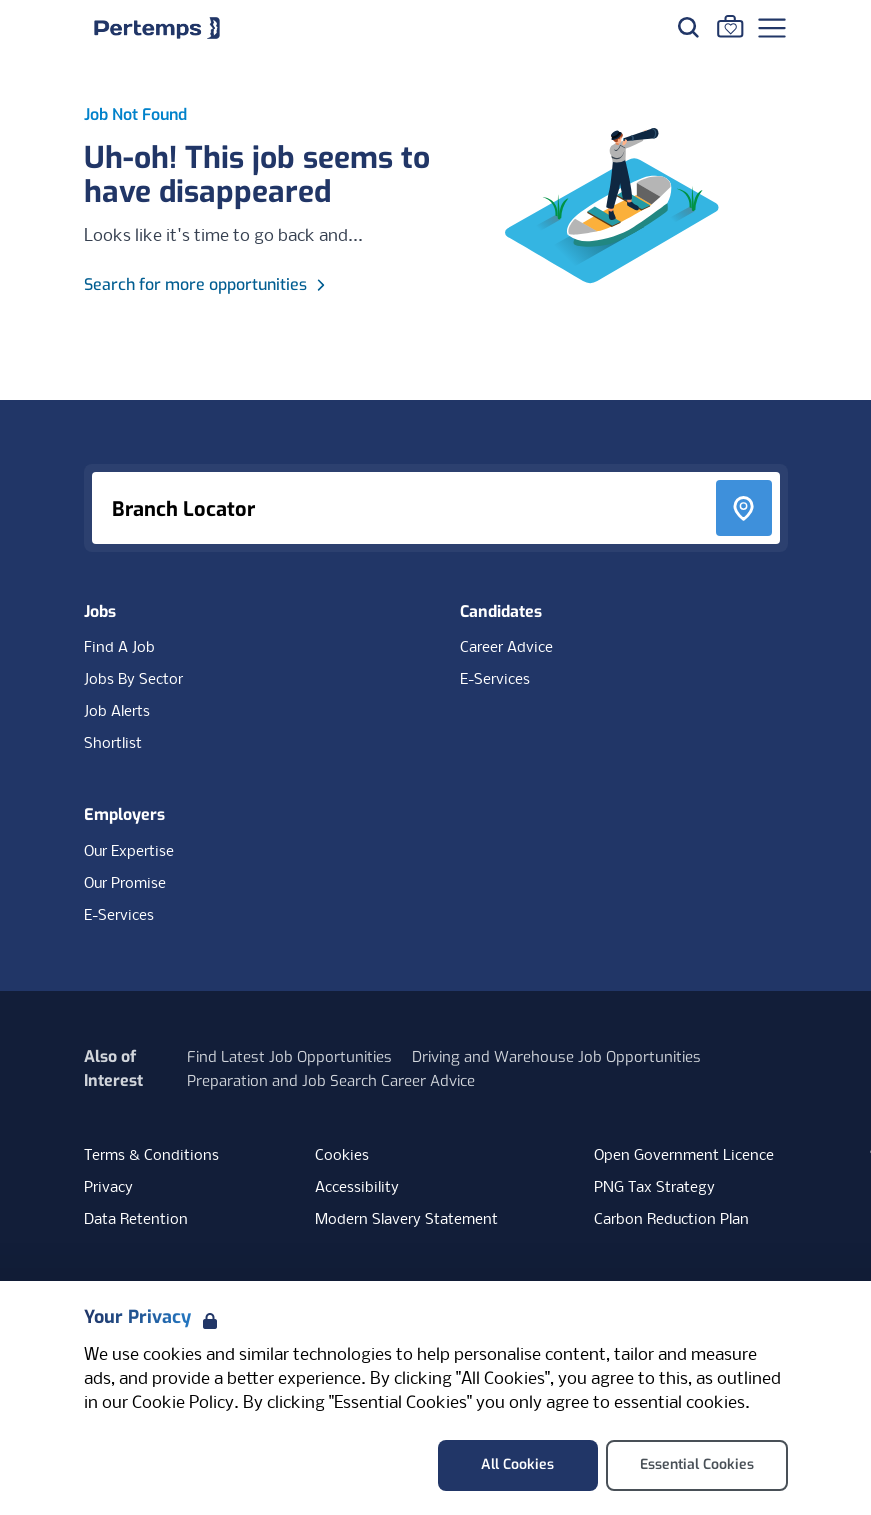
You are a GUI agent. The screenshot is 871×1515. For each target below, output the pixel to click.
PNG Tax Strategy (654, 1188)
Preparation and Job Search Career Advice (331, 1081)
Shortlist (113, 744)
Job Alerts (117, 712)
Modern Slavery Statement (406, 1220)
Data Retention (136, 1220)
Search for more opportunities (207, 284)
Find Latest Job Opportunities (289, 1057)
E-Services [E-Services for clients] (119, 916)
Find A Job (119, 648)
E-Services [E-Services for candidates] (495, 680)
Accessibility (357, 1188)
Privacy (108, 1188)
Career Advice (506, 648)
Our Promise (125, 884)
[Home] (157, 28)
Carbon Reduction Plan (671, 1220)
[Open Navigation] (772, 28)
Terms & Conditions (151, 1156)
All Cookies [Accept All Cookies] (517, 1464)
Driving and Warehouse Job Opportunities (556, 1057)
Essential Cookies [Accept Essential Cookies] (697, 1464)
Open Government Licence (684, 1156)
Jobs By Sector (133, 680)
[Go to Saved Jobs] (730, 26)
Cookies (342, 1156)
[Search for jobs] (688, 27)
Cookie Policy (183, 1403)
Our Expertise (129, 852)
